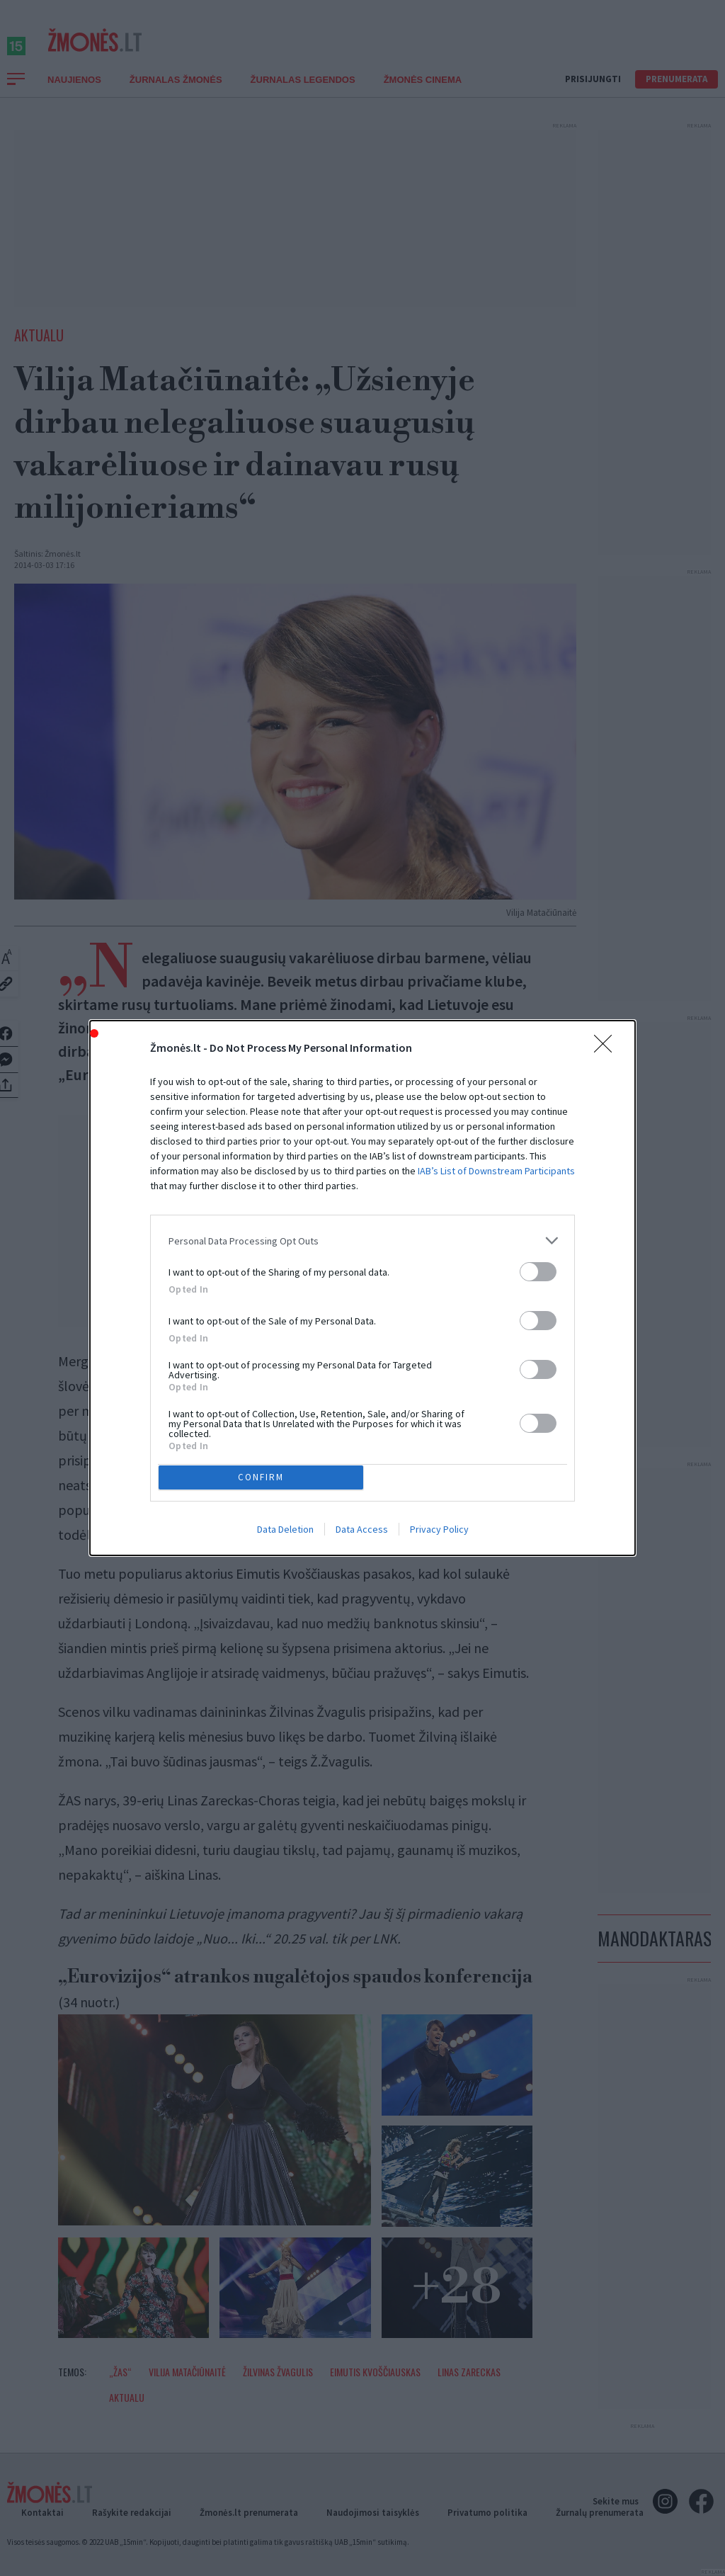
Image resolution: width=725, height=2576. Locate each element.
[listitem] (362, 1339)
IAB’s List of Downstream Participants (496, 1270)
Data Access (362, 1430)
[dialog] (362, 1288)
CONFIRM (265, 1374)
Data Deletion (285, 1430)
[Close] (607, 1147)
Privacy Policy (439, 1430)
